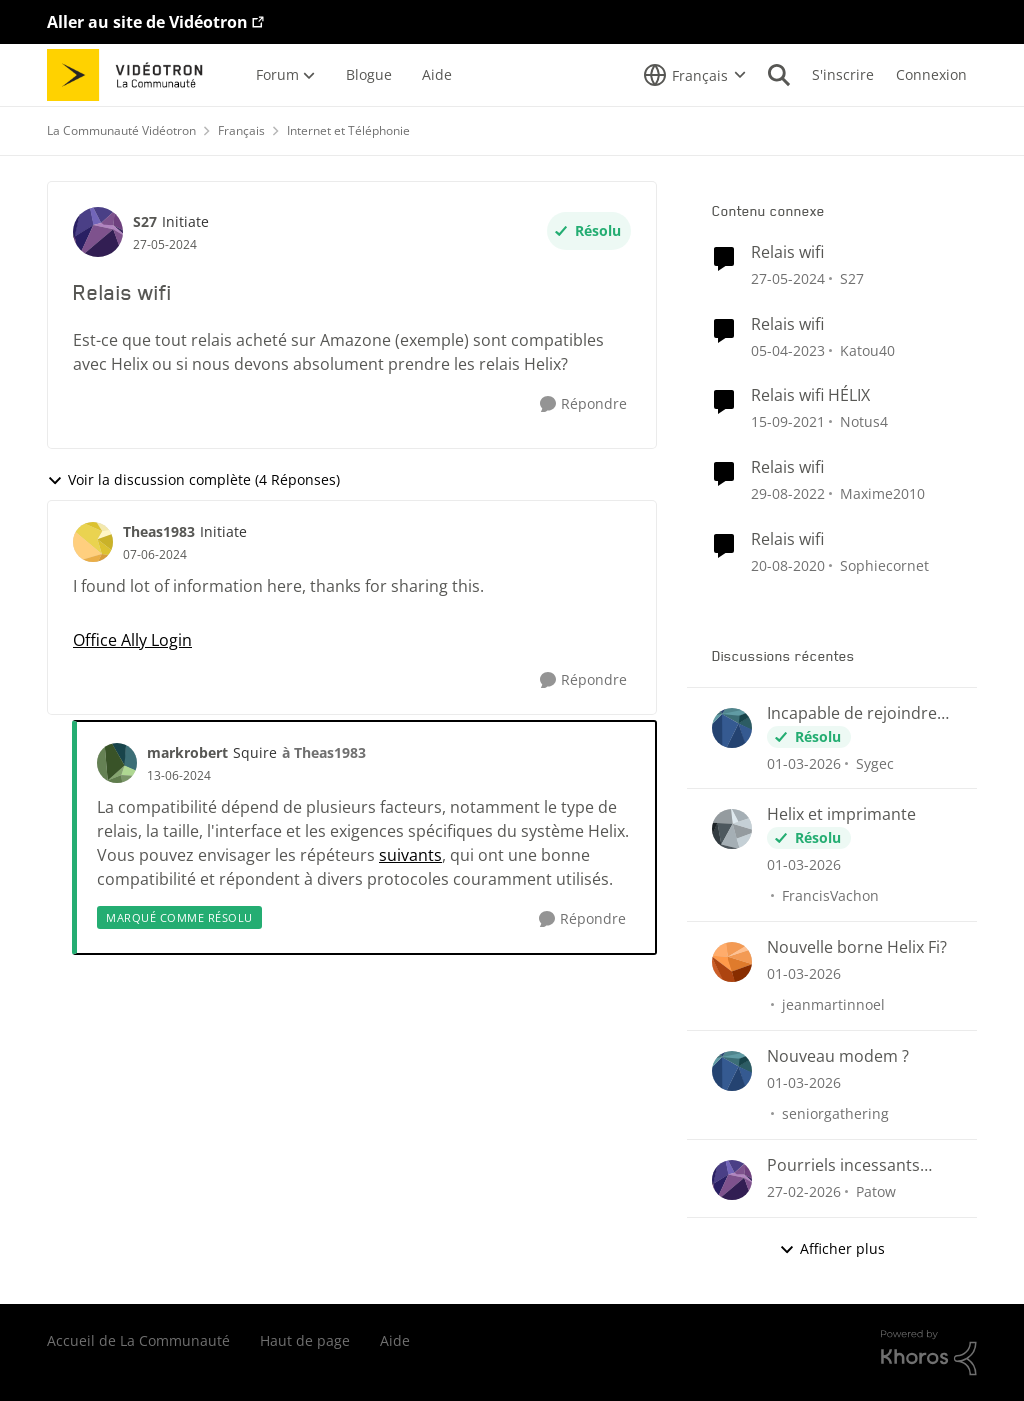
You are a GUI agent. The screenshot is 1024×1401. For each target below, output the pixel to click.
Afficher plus (832, 1248)
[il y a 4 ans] (788, 421)
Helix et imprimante (841, 814)
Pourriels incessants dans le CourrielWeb (843, 1165)
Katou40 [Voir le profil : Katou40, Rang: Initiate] (867, 349)
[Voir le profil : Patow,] (732, 1180)
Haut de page (305, 1340)
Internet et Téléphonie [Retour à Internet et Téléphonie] (348, 130)
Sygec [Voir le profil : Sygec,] (875, 762)
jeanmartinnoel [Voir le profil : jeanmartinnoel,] (833, 1004)
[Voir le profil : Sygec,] (732, 728)
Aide (395, 1340)
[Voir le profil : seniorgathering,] (732, 1071)
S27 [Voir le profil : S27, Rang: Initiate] (145, 221)
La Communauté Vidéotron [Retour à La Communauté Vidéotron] (121, 130)
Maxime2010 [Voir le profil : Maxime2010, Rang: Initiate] (882, 493)
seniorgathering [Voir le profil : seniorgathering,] (835, 1113)
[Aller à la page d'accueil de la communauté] (131, 75)
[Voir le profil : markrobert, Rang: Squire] (117, 763)
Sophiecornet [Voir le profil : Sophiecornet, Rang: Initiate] (884, 565)
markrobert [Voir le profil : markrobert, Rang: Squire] (187, 752)
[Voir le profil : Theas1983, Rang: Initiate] (93, 542)
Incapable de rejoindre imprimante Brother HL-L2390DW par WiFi (857, 713)
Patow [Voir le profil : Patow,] (876, 1191)
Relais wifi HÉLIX (810, 395)
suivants (410, 855)
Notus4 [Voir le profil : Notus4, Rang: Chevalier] (864, 421)
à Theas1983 (324, 752)
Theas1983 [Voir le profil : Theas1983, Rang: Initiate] (159, 531)
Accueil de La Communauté (138, 1340)
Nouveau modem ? (838, 1056)
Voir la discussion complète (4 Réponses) (193, 479)
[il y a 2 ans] (788, 278)
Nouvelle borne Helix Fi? (857, 947)
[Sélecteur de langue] (695, 75)
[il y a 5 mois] (804, 762)
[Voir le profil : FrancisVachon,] (732, 829)
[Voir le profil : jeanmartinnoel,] (732, 962)
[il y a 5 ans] (788, 565)
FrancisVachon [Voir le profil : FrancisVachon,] (830, 895)
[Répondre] (583, 404)
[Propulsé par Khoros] (929, 1353)
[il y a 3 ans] (788, 349)
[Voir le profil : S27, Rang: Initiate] (98, 232)
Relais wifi (787, 252)
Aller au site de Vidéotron (147, 22)
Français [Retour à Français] (241, 130)
